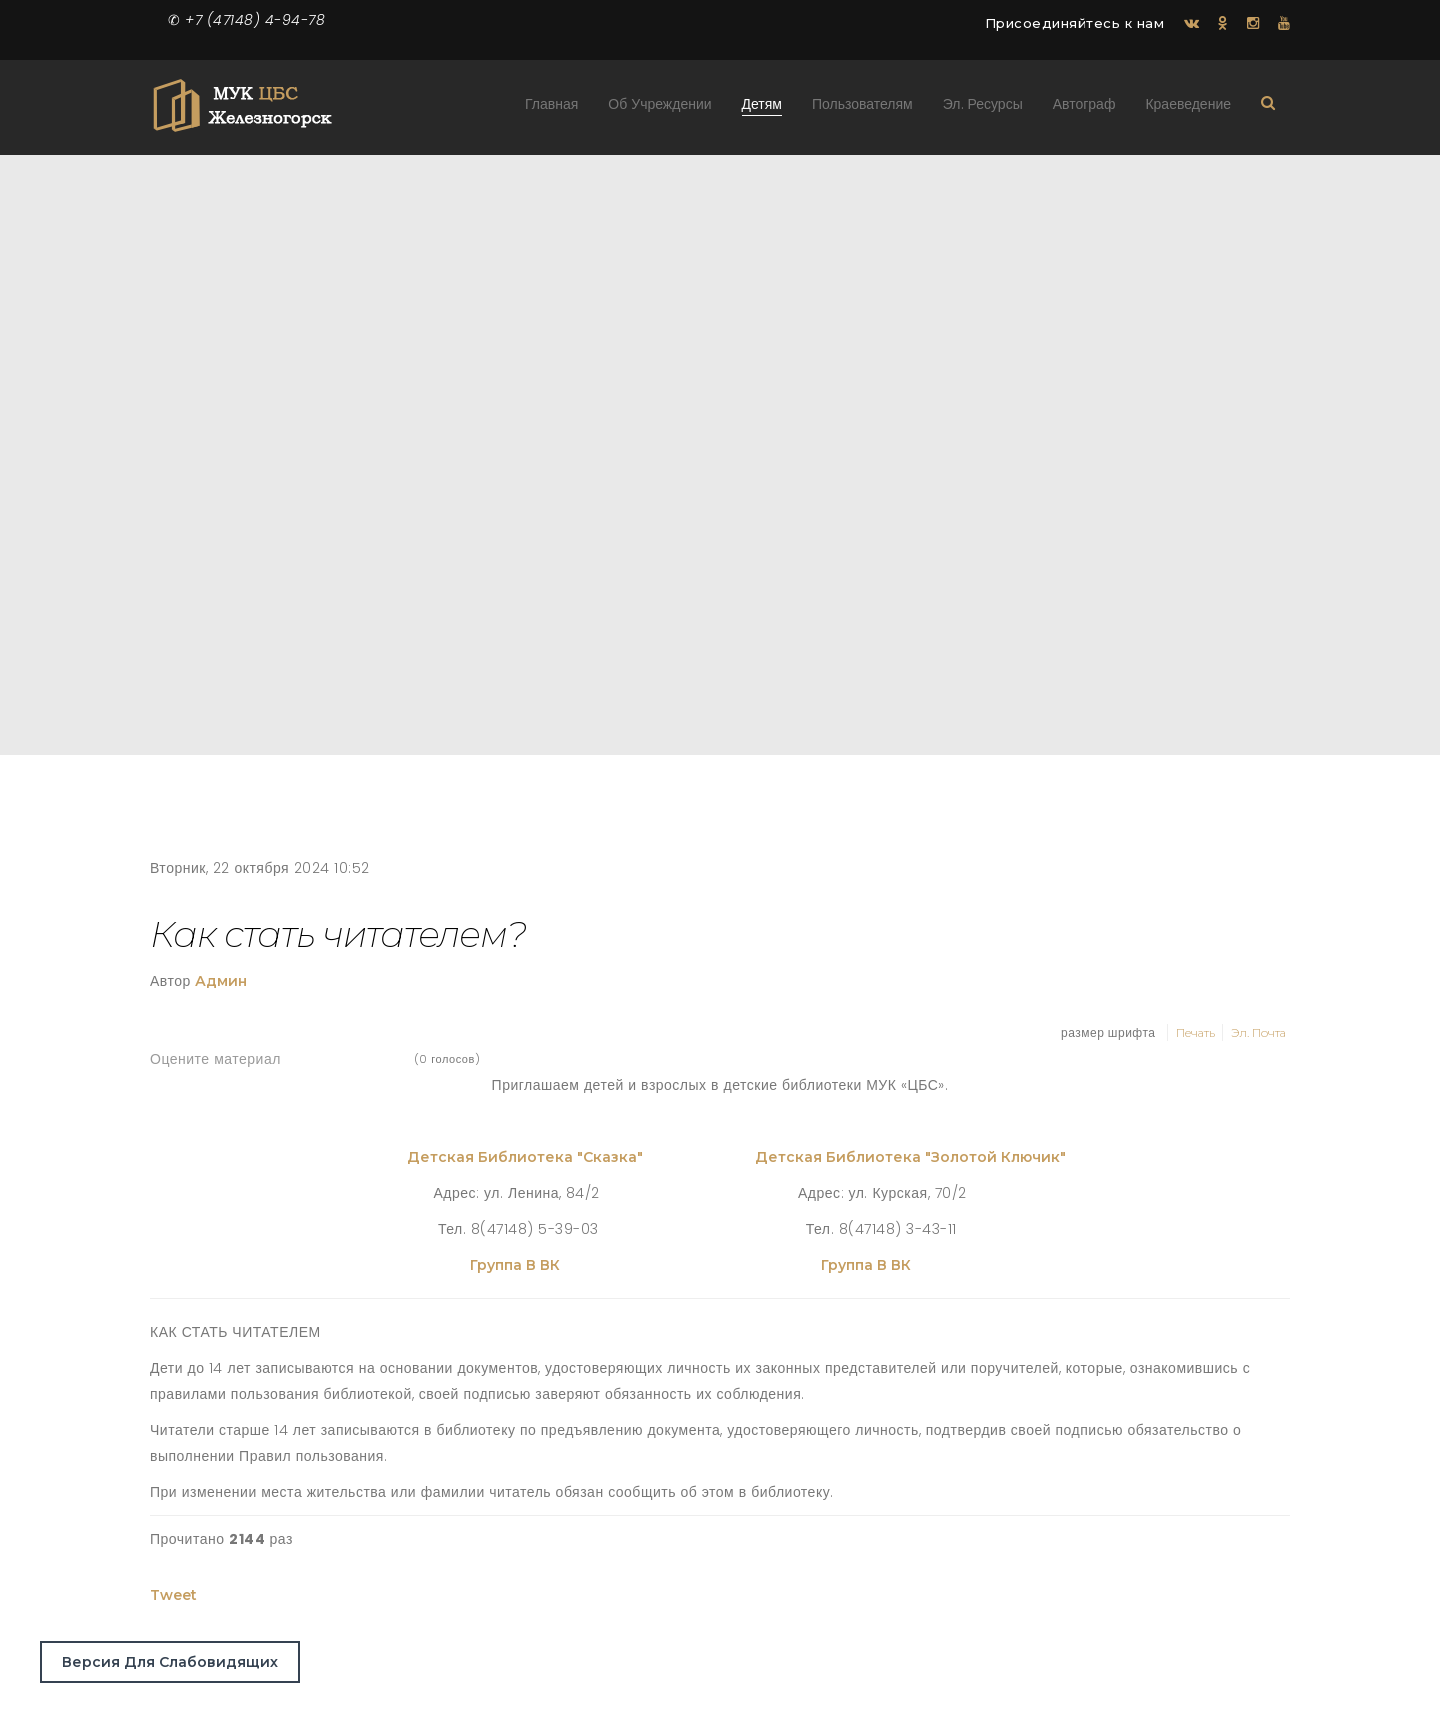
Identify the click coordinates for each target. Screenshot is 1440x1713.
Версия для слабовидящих (170, 1662)
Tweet (173, 1595)
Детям (762, 108)
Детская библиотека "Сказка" (525, 1157)
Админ (221, 981)
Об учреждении (659, 108)
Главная (551, 108)
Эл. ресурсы (983, 108)
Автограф (1084, 108)
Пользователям (862, 108)
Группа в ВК (517, 1265)
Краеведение (1188, 108)
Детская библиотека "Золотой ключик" (910, 1157)
